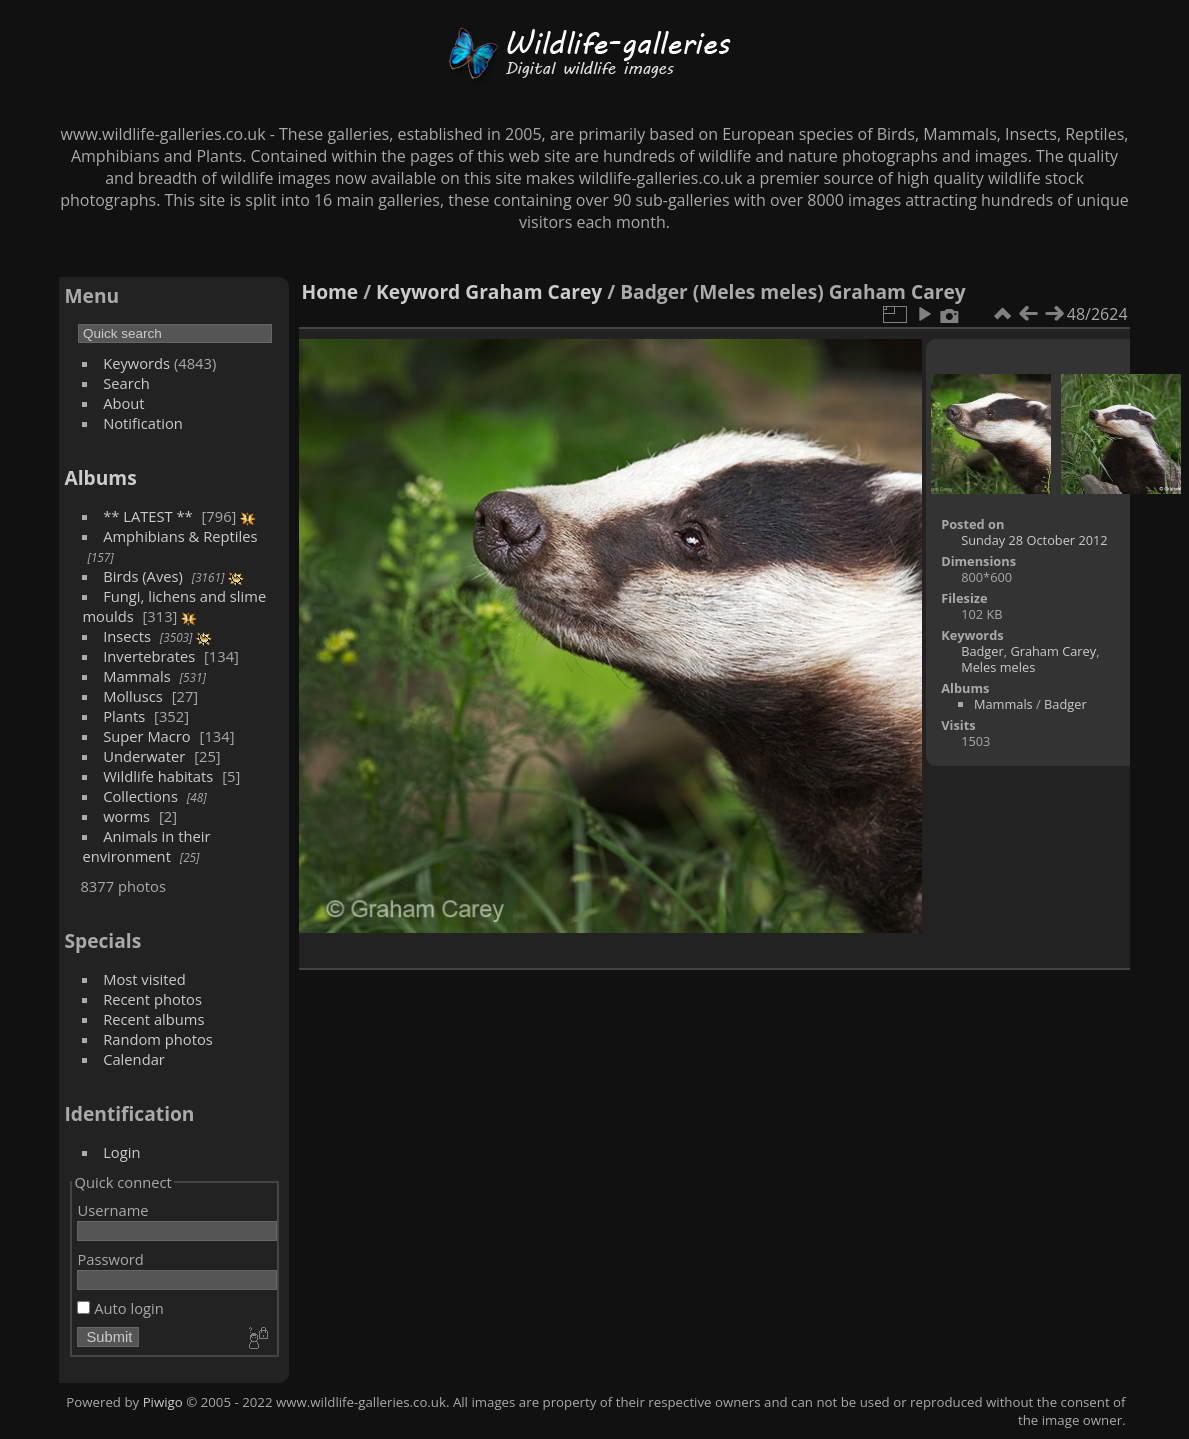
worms (126, 816)
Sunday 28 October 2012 (1034, 540)
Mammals (137, 676)
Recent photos (152, 999)
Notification (143, 423)
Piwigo (163, 1402)
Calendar (134, 1059)
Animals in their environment (146, 846)
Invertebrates (149, 656)
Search (126, 383)
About (123, 403)
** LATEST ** (148, 516)
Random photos (158, 1039)
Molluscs (133, 696)
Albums (100, 477)
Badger (982, 651)
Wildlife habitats (158, 776)
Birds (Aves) (143, 576)
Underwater (144, 756)
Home (329, 291)
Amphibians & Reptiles (180, 536)
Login (121, 1152)
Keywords (136, 363)
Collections (140, 796)
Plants (124, 716)
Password (110, 1259)
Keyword (418, 291)
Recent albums (153, 1019)
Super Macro (147, 736)
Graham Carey (533, 291)
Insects (127, 636)
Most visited (144, 979)
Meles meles (998, 667)
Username (112, 1210)
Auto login (120, 1308)
